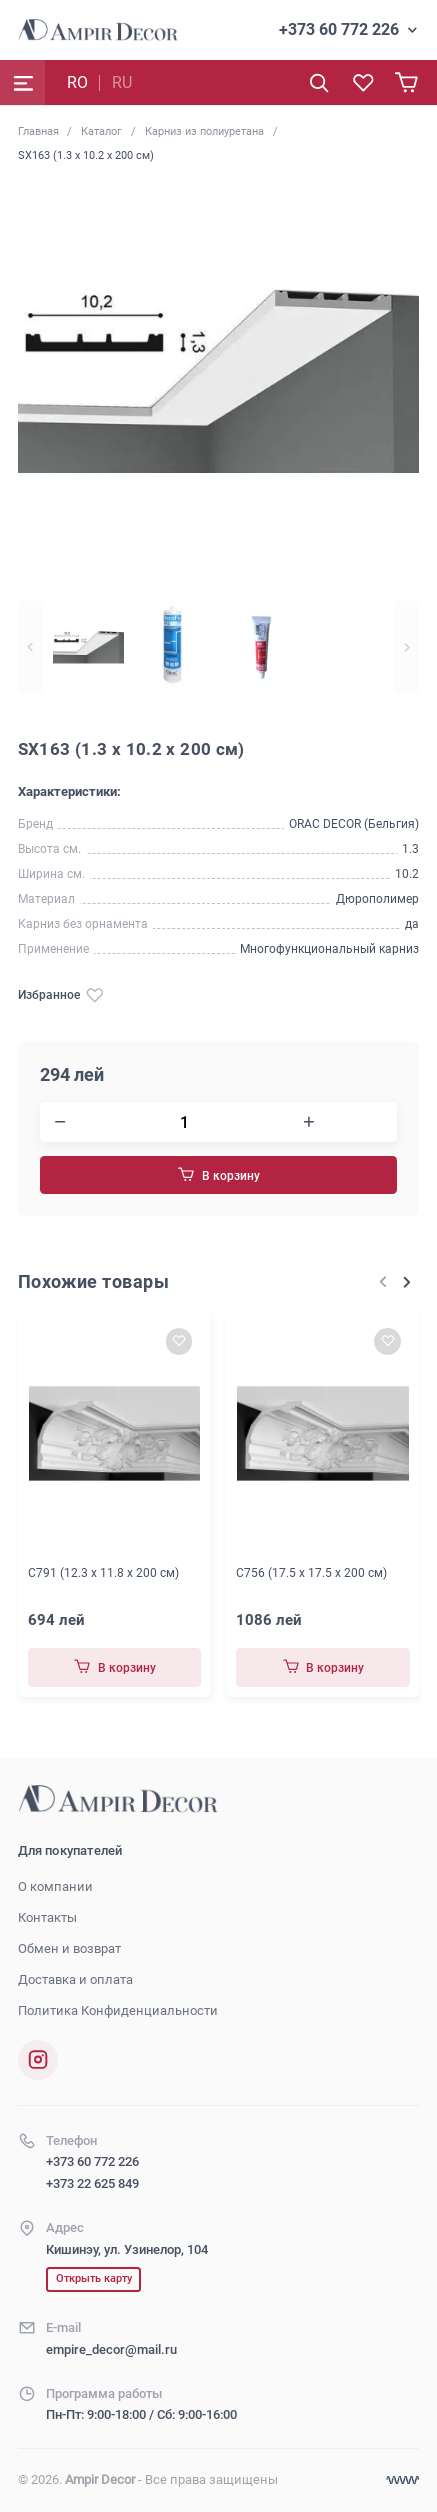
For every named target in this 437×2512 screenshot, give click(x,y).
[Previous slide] (30, 648)
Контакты (47, 1917)
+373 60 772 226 (339, 29)
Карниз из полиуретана (204, 131)
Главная (38, 131)
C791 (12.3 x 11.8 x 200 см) (103, 1572)
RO (77, 82)
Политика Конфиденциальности (118, 2010)
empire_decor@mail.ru (111, 2349)
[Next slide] (406, 648)
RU (122, 82)
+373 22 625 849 (92, 2183)
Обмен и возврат (69, 1948)
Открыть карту (94, 2278)
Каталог (101, 131)
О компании (55, 1886)
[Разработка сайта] (402, 2480)
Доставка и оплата (75, 1979)
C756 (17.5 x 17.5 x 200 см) (311, 1572)
